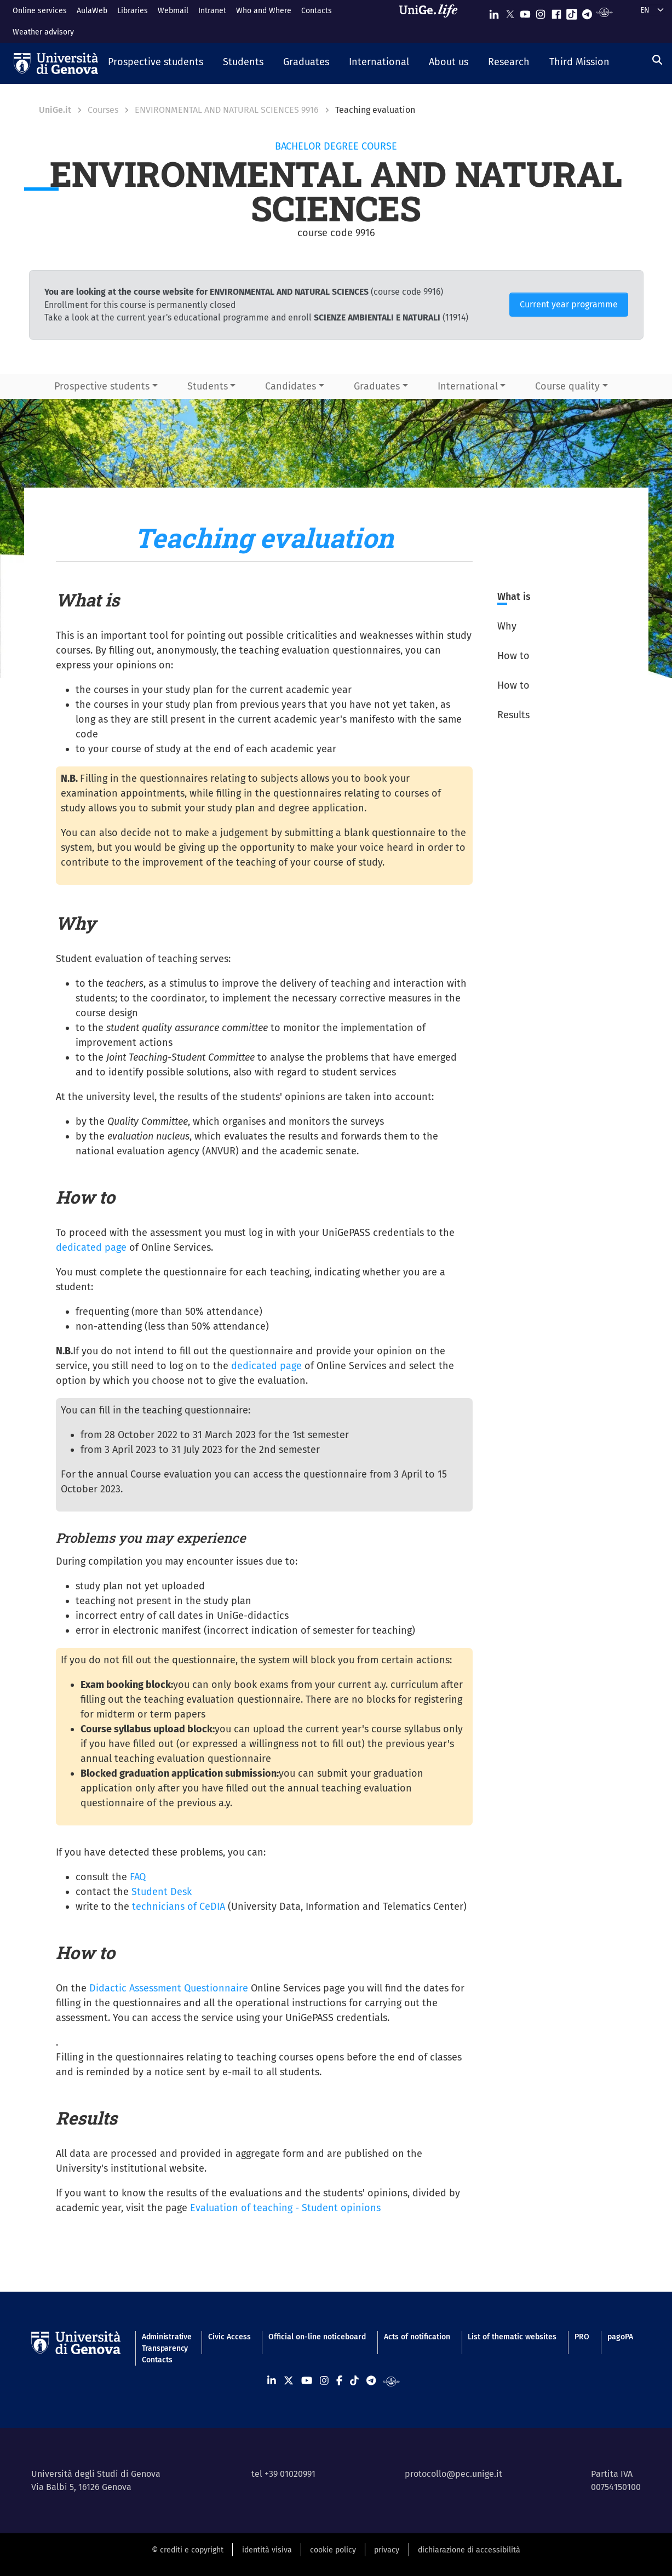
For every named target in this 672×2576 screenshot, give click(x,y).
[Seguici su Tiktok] (572, 12)
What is (514, 597)
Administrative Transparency (166, 2342)
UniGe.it (55, 110)
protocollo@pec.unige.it (453, 2474)
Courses (103, 110)
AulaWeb (92, 10)
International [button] (468, 386)
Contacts (316, 10)
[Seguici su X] (510, 12)
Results (513, 715)
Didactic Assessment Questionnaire (168, 1988)
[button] (155, 63)
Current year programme (569, 304)
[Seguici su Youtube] (525, 12)
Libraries (132, 10)
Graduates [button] (377, 386)
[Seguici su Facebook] (556, 12)
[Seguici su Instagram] (541, 12)
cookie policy (333, 2550)
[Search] (657, 60)
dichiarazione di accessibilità (469, 2550)
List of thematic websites (512, 2337)
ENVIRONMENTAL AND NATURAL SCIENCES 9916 (227, 110)
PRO (582, 2337)
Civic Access (229, 2337)
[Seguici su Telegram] (587, 12)
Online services (40, 10)
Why (506, 626)
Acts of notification (417, 2337)
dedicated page (91, 1247)
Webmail (173, 10)
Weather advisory (43, 32)
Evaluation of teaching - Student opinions (285, 2208)
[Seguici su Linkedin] (494, 12)
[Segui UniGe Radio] (604, 12)
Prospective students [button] (102, 386)
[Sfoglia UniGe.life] (432, 21)
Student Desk (161, 1892)
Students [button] (207, 386)
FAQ (138, 1877)
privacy (386, 2550)
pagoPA (620, 2337)
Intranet (212, 10)
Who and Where (263, 10)
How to (513, 656)
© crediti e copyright (187, 2550)
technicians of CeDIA (178, 1906)
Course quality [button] (567, 386)
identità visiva (267, 2550)
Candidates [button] (290, 386)
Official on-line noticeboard (317, 2337)
